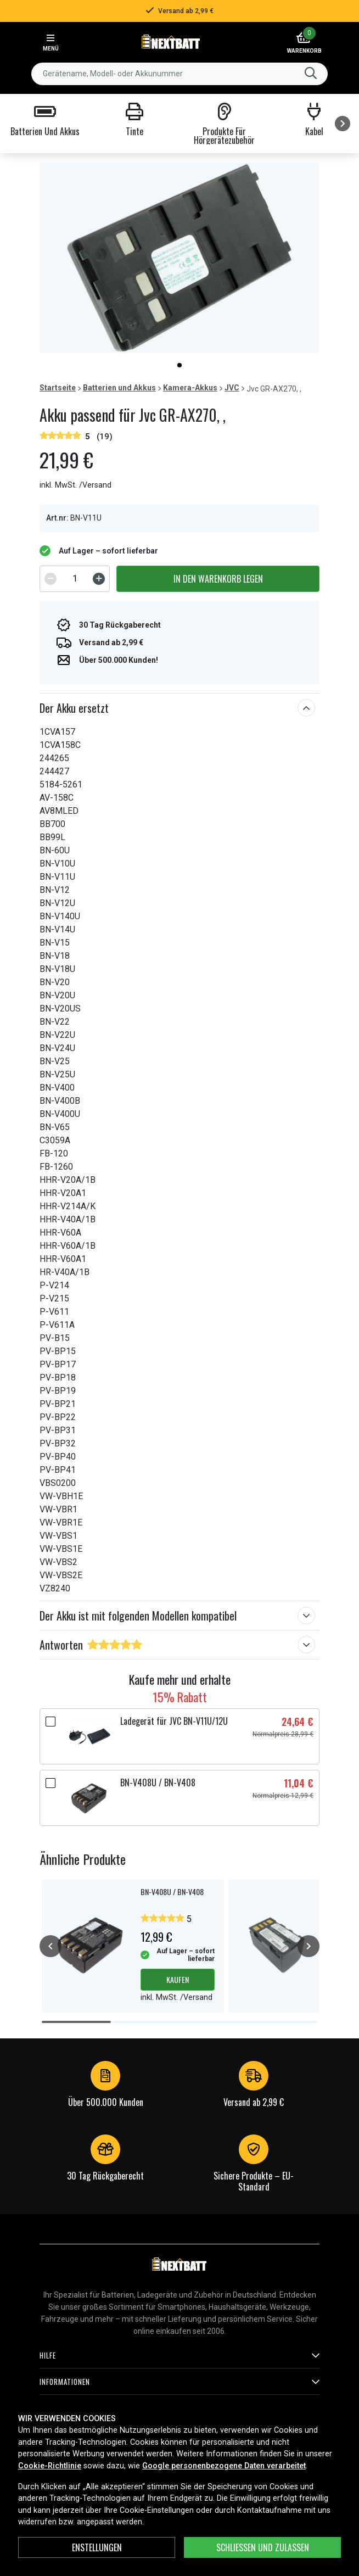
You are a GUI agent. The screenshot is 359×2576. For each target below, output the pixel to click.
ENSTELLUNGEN (97, 2547)
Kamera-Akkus (190, 387)
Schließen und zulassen (262, 2547)
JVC (232, 387)
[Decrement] (50, 578)
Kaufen (177, 1979)
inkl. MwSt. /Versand (75, 485)
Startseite (58, 387)
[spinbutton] (74, 578)
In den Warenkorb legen (218, 578)
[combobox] (179, 74)
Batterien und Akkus (119, 387)
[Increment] (98, 578)
